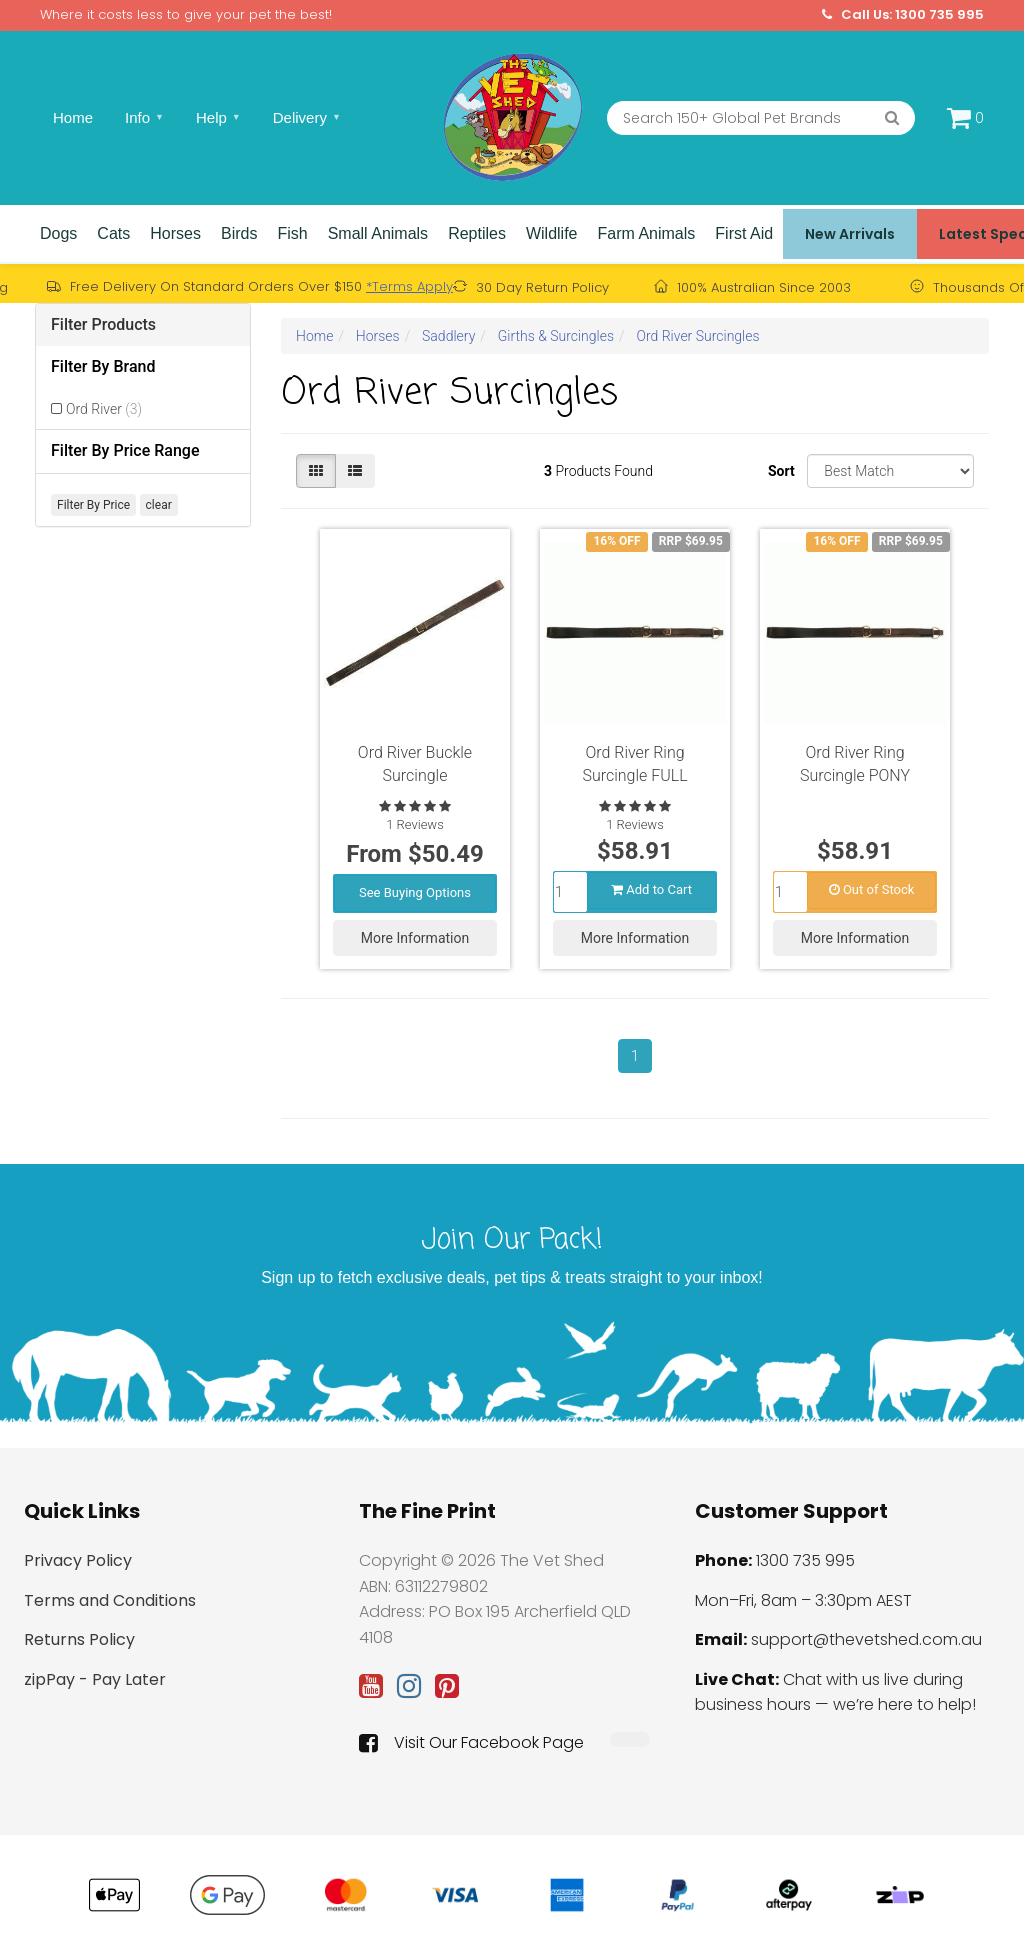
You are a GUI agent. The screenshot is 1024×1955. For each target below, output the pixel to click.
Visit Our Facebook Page (471, 1743)
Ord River (104, 409)
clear (159, 505)
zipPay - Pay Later (95, 1679)
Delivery (307, 117)
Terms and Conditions (110, 1600)
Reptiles (477, 233)
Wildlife (552, 233)
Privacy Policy (78, 1560)
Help (218, 117)
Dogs (58, 233)
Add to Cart (651, 888)
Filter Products (103, 324)
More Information (415, 937)
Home (73, 117)
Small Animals (378, 233)
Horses (175, 233)
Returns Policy (79, 1639)
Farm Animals (647, 233)
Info (144, 117)
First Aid (744, 233)
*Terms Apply (409, 286)
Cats (113, 233)
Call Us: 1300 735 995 (903, 15)
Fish (292, 233)
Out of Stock (872, 888)
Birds (239, 233)
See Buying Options (415, 891)
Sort (780, 471)
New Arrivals (850, 234)
